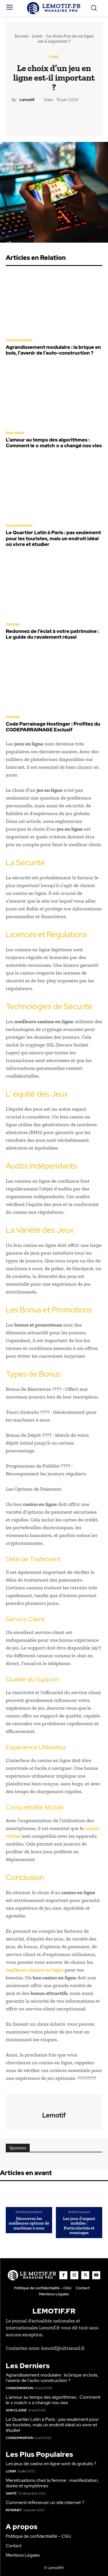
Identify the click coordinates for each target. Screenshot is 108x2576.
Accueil (21, 36)
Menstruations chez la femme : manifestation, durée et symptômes (52, 2483)
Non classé (15, 433)
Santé (11, 2493)
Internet (13, 717)
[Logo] (54, 8)
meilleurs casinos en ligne (35, 1970)
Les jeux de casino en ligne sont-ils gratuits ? (51, 2464)
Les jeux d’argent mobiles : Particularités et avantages (79, 2225)
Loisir (37, 36)
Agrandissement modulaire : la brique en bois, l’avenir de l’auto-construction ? (53, 350)
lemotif (27, 99)
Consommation (19, 340)
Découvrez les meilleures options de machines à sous (29, 2223)
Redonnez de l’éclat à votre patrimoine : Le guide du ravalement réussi (52, 634)
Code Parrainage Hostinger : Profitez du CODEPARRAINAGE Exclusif (53, 727)
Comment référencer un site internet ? (45, 2502)
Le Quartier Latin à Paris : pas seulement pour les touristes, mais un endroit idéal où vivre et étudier (53, 538)
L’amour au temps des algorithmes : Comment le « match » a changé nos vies (54, 443)
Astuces (13, 624)
